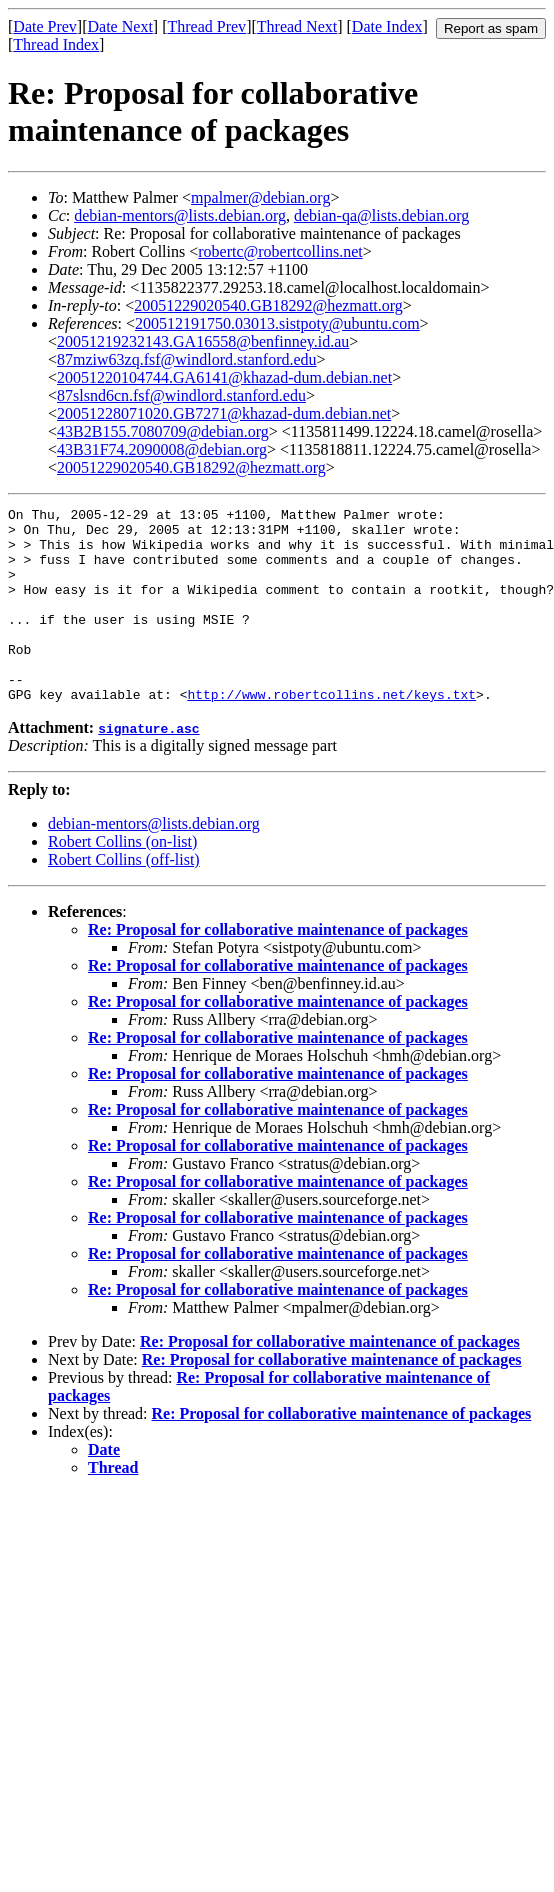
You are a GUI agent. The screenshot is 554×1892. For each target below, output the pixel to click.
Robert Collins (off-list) (124, 898)
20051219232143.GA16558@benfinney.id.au (203, 341)
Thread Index (56, 44)
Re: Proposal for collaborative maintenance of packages (278, 968)
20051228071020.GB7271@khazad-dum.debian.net (224, 413)
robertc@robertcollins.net (280, 251)
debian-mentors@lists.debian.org (180, 215)
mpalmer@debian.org (260, 197)
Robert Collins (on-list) (122, 880)
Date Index (387, 26)
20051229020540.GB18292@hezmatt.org (268, 305)
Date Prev (45, 26)
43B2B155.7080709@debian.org (163, 431)
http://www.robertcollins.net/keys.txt (331, 733)
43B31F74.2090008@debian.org (162, 449)
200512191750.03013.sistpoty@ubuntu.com (277, 323)
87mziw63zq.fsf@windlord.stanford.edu (187, 359)
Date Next (120, 26)
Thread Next (297, 26)
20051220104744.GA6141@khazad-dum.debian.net (224, 377)
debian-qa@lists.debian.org (381, 215)
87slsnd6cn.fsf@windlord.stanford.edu (181, 395)
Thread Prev (206, 26)
